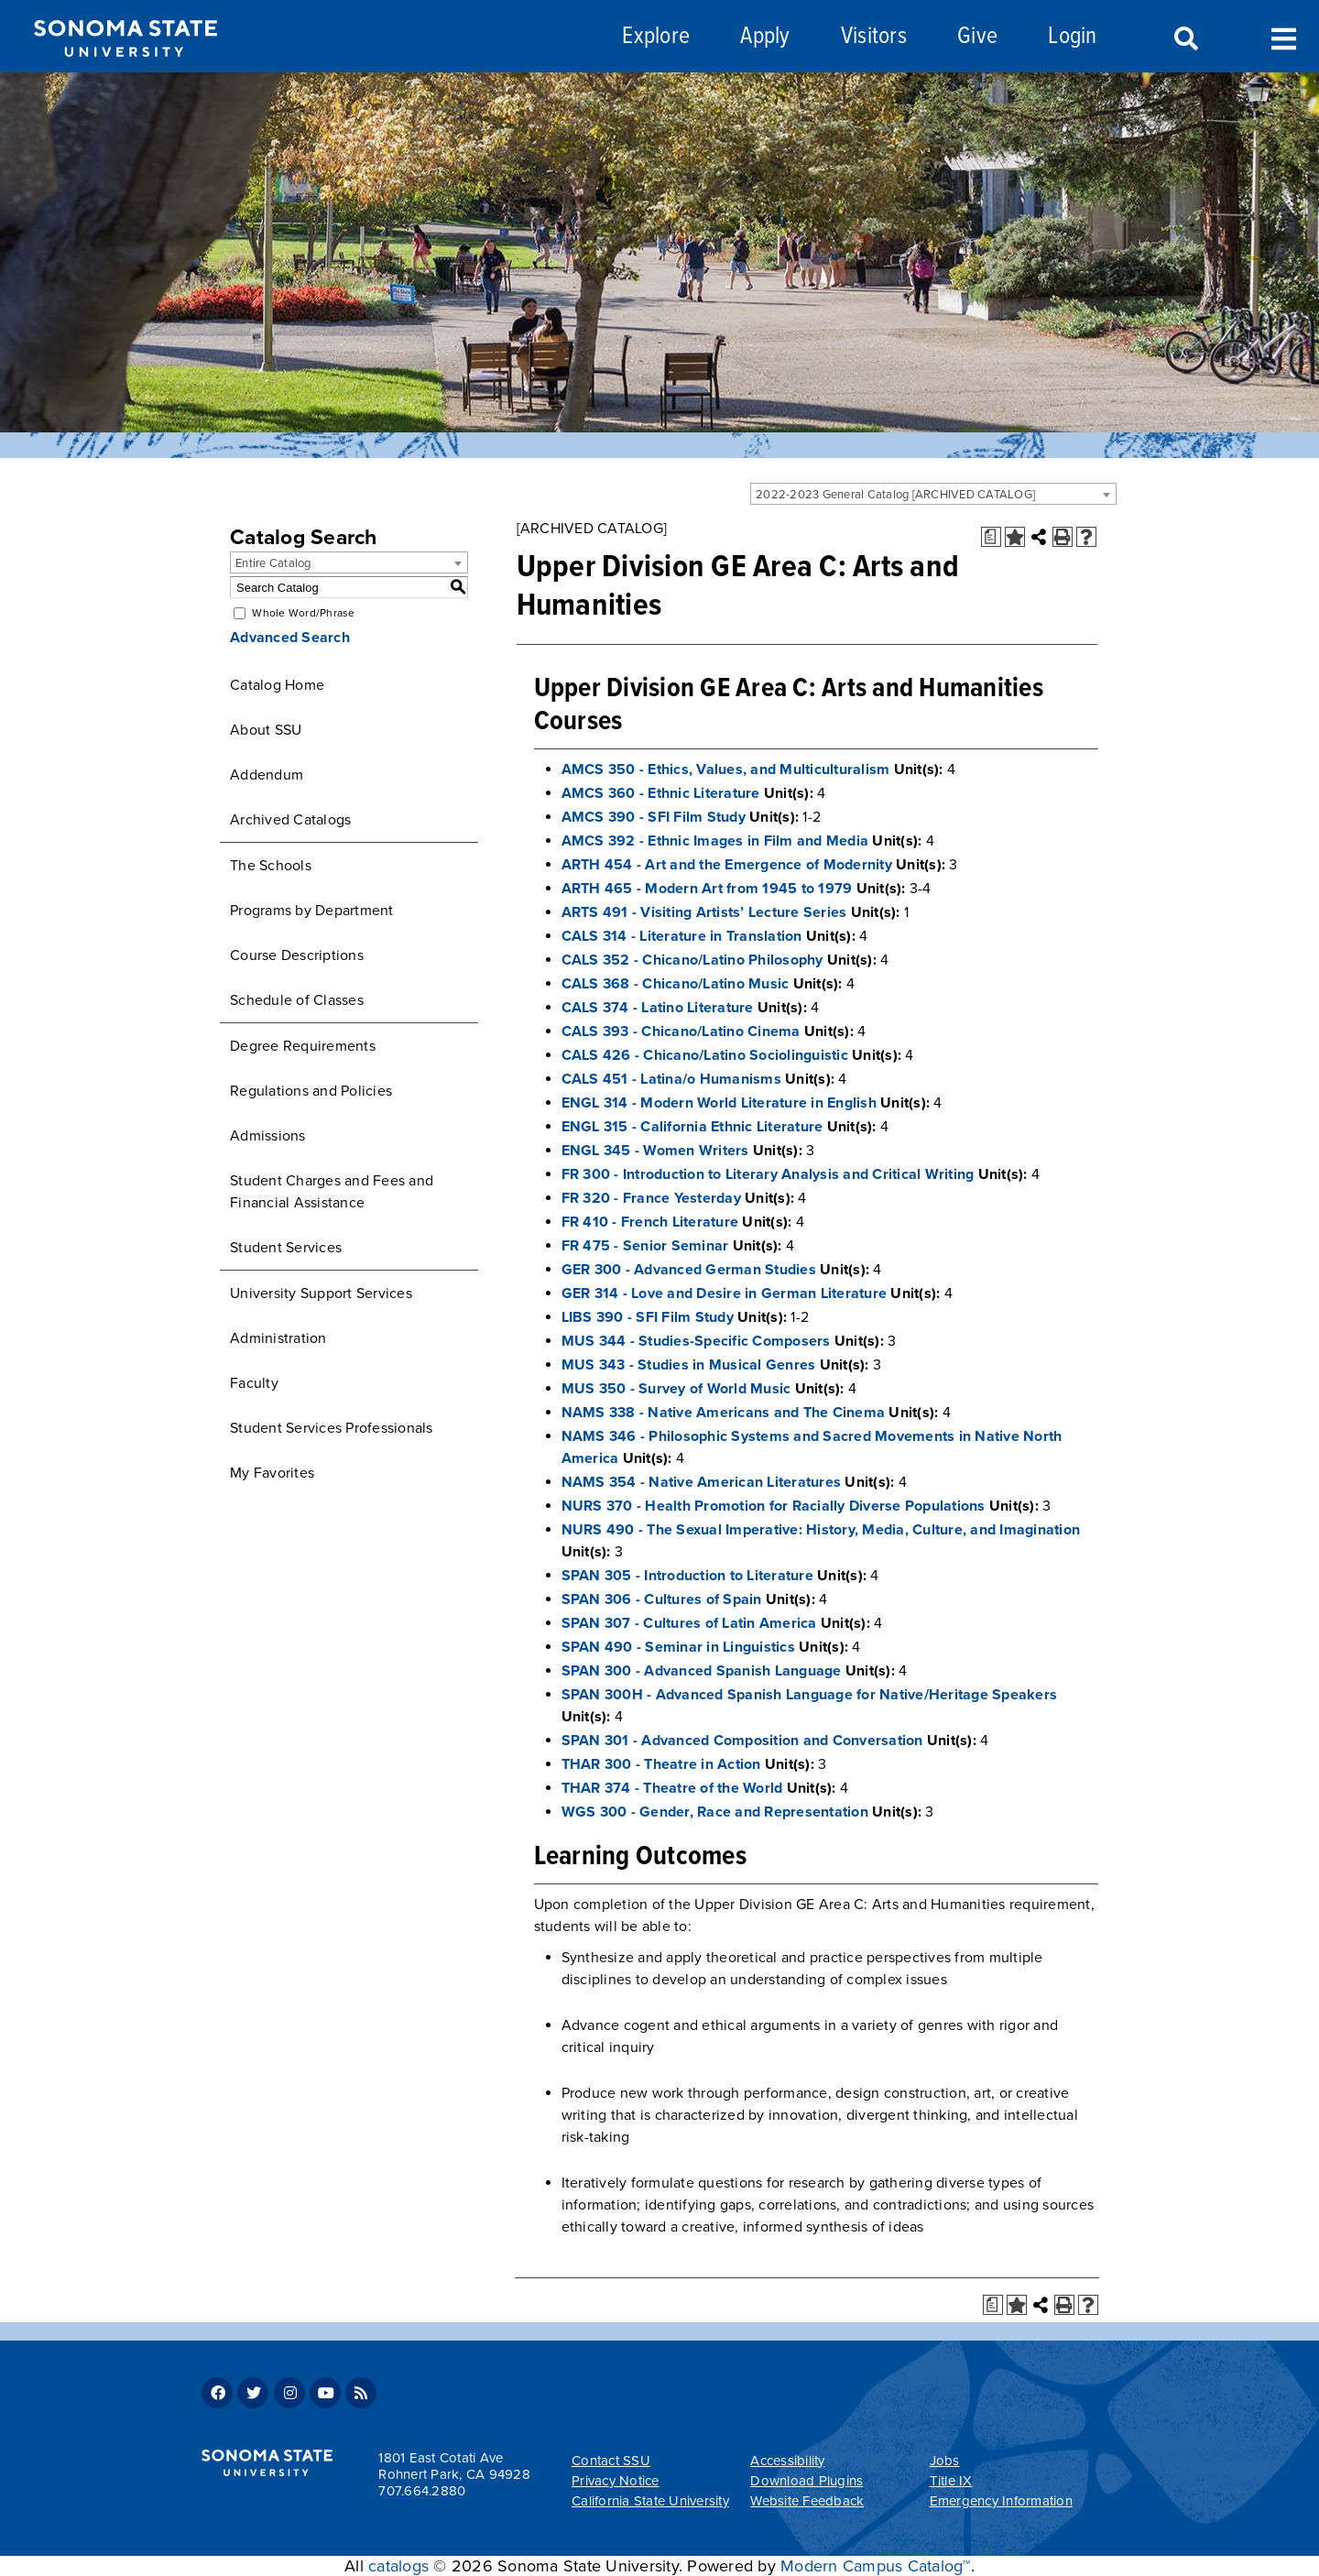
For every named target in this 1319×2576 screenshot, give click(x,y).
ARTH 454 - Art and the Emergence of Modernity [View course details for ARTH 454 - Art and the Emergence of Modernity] (726, 865)
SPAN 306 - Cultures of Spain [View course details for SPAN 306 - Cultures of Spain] (661, 1599)
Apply (765, 37)
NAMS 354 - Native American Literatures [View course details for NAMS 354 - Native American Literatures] (701, 1482)
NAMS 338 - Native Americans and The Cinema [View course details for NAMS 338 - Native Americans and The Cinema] (723, 1412)
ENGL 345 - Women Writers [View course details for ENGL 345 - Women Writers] (655, 1150)
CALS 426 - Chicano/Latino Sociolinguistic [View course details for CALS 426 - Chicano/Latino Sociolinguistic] (704, 1055)
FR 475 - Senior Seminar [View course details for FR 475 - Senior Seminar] (645, 1246)
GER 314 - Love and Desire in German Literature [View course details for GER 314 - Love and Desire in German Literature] (724, 1293)
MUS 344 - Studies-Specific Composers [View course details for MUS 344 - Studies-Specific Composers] (696, 1341)
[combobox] (933, 494)
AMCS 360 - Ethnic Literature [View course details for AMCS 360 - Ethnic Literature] (660, 793)
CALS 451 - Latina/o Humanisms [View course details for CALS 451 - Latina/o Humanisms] (671, 1079)
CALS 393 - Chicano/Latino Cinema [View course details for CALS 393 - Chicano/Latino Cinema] (681, 1031)
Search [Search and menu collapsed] (1184, 39)
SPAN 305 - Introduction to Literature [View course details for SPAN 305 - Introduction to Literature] (687, 1575)
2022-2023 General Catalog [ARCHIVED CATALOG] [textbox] (895, 494)
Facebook (217, 2392)
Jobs (945, 2460)
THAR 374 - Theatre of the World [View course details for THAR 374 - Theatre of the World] (672, 1788)
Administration (278, 1338)
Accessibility (787, 2460)
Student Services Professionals (331, 1428)
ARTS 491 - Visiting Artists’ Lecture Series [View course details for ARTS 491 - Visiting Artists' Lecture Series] (704, 912)
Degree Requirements (303, 1046)
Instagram (289, 2392)
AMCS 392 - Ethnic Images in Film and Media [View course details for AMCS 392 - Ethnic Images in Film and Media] (715, 841)
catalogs (398, 2566)
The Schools (270, 866)
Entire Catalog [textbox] (273, 563)
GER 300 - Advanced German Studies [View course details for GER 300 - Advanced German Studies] (688, 1270)
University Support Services (321, 1293)
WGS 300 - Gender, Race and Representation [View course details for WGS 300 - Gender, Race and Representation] (714, 1812)
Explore (656, 37)
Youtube (325, 2392)
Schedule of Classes (297, 1000)
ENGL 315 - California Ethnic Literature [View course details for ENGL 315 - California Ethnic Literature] (692, 1127)
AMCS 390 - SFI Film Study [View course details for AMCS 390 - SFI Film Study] (653, 817)
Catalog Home (277, 685)
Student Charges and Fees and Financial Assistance (331, 1192)
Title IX (951, 2480)
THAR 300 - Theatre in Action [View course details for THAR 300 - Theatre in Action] (661, 1764)
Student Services (286, 1248)
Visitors (874, 37)
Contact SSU (611, 2460)
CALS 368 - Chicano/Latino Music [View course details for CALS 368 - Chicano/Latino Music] (675, 984)
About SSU (265, 730)
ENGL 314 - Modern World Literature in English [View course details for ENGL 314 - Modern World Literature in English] (719, 1103)
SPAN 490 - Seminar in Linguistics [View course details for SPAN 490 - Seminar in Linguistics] (678, 1647)
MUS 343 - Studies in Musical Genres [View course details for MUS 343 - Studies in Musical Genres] (688, 1365)
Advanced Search (290, 637)
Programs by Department (312, 910)
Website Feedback (807, 2501)
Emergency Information (1001, 2501)
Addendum (266, 775)
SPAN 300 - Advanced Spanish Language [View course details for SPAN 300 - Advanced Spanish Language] (701, 1671)
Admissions (268, 1136)
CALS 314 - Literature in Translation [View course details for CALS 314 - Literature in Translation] (681, 936)
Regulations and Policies (311, 1091)
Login (1072, 37)
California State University (650, 2501)
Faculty (254, 1383)
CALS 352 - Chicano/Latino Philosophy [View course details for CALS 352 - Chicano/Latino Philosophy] (692, 960)
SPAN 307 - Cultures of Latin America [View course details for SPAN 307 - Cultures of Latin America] (689, 1623)
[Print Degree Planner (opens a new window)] (991, 537)
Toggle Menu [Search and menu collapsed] (1283, 37)
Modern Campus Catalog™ (875, 2566)
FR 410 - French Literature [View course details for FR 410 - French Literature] (650, 1222)
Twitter (252, 2392)
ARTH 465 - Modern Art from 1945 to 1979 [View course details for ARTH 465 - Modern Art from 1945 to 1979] (707, 888)
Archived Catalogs (290, 820)
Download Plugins (806, 2480)
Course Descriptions (297, 955)
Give (977, 37)
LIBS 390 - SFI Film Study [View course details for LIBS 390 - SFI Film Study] (647, 1317)
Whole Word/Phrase (303, 612)
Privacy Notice (616, 2480)
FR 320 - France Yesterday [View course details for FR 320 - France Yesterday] (651, 1198)
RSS (360, 2392)
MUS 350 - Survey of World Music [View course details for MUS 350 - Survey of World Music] (676, 1389)
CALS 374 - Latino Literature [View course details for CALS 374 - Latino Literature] (657, 1008)
